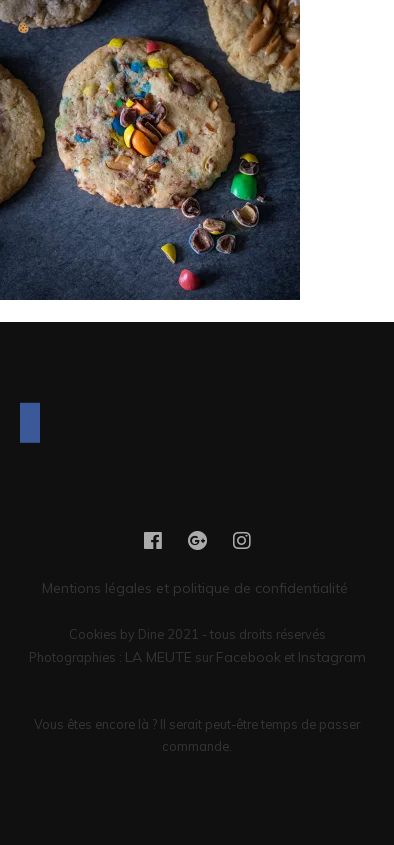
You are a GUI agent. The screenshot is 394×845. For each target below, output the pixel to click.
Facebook (248, 657)
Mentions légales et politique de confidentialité (197, 588)
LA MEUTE (158, 657)
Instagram (332, 657)
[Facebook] (30, 423)
